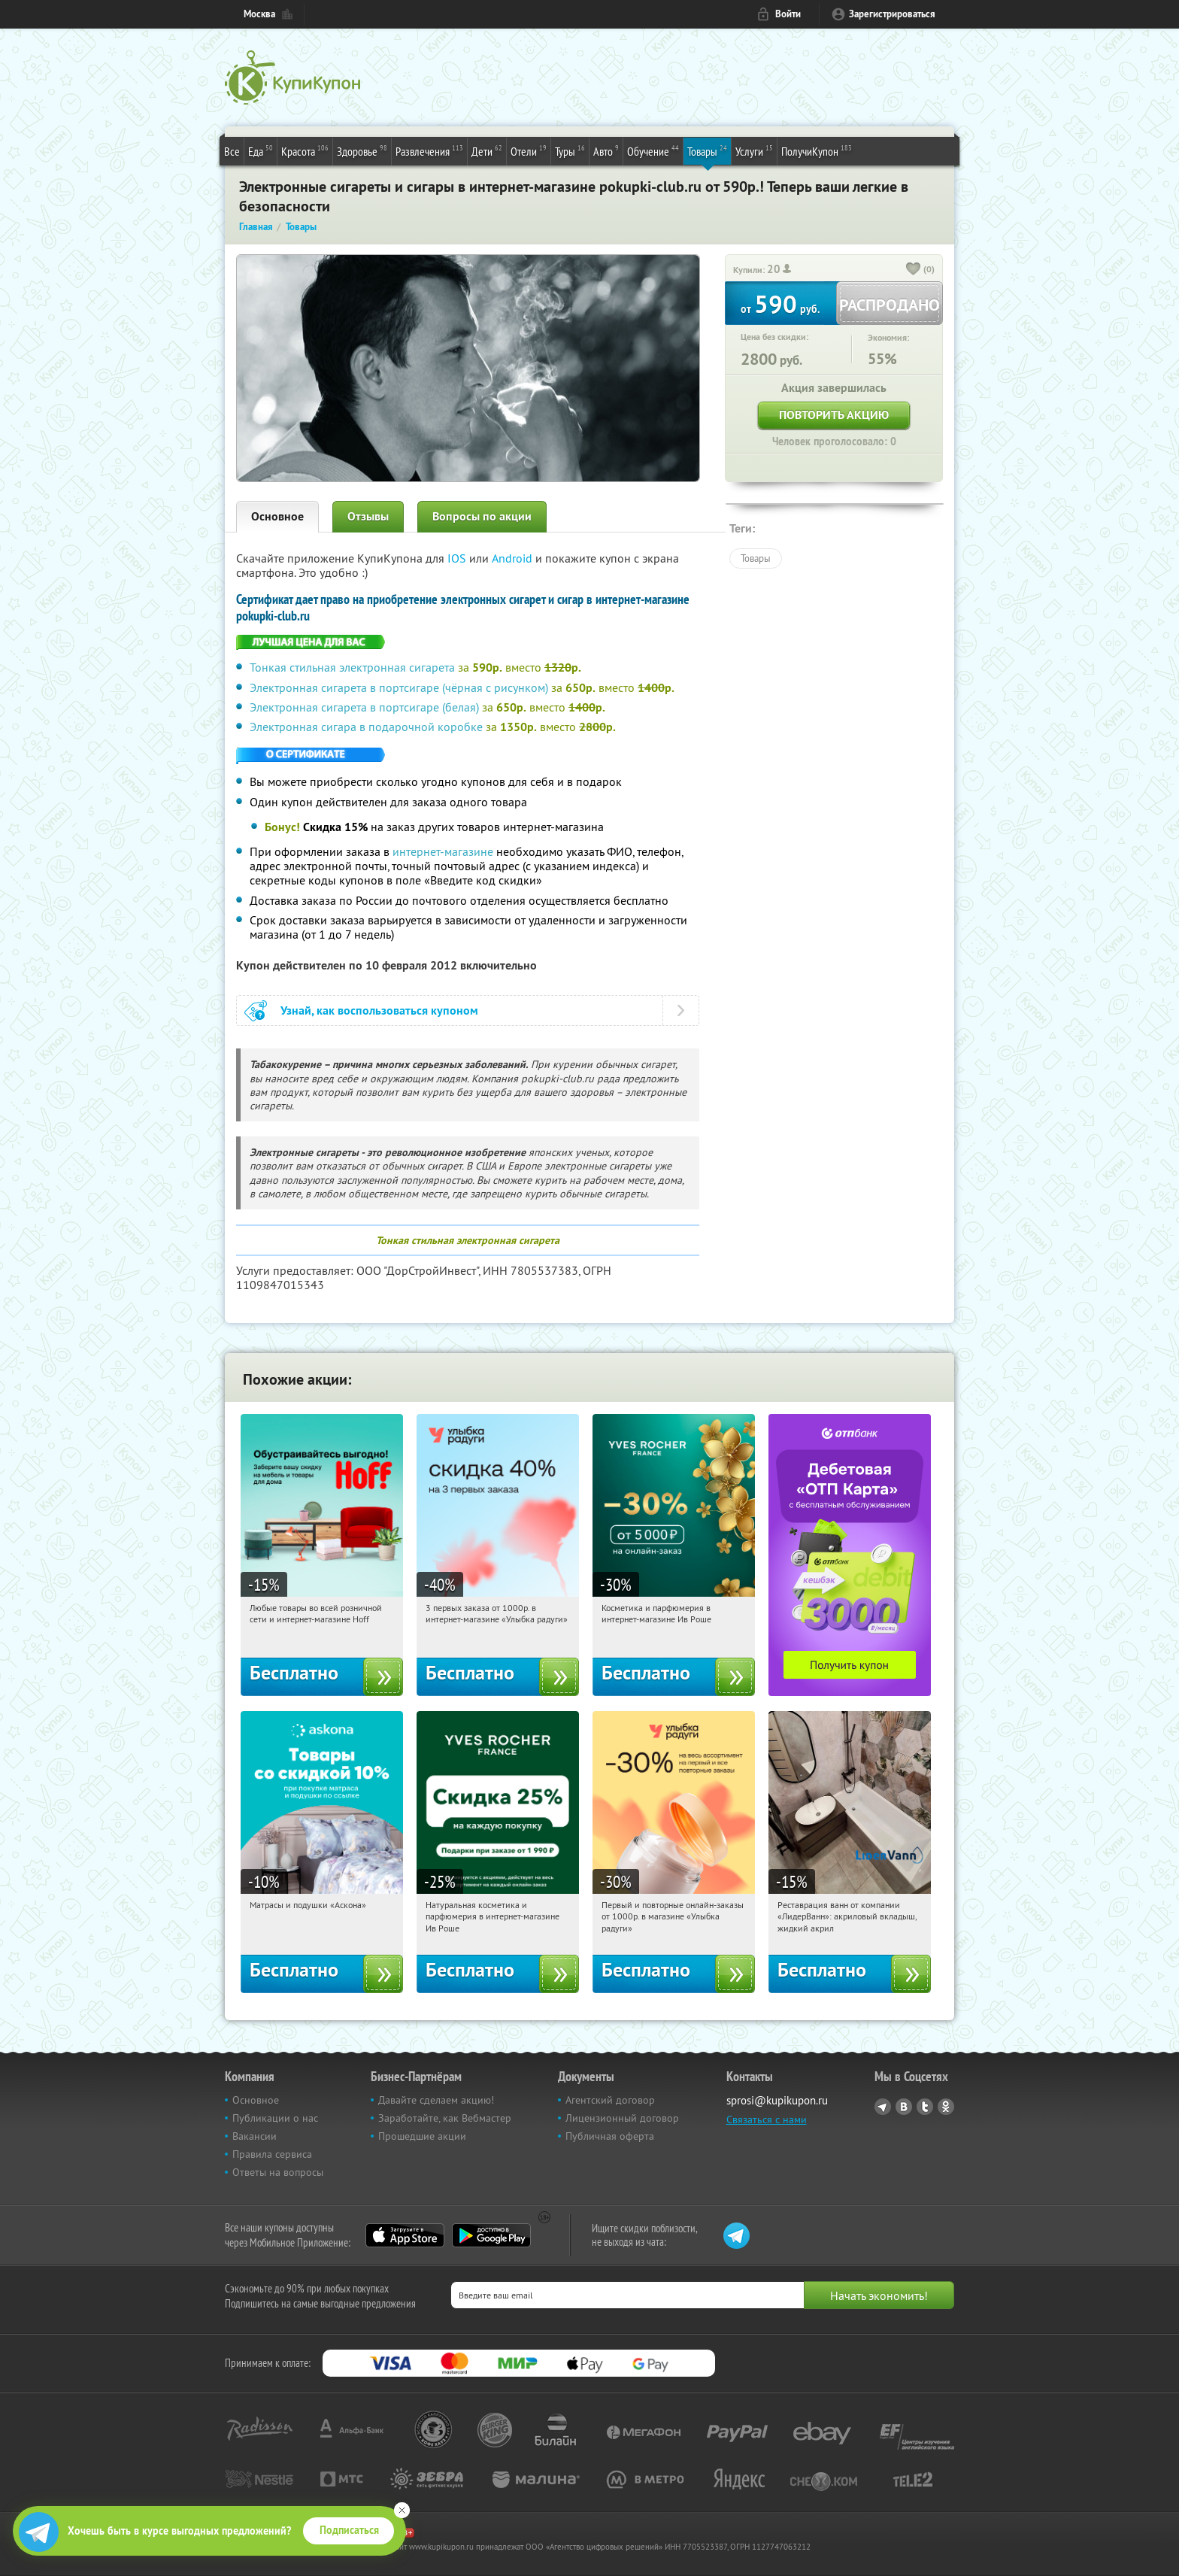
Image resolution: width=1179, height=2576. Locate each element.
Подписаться (349, 2530)
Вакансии (254, 2136)
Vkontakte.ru (904, 2106)
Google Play (491, 2235)
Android (513, 558)
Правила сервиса (272, 2154)
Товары (707, 150)
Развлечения (429, 150)
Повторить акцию (834, 415)
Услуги (754, 150)
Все (232, 151)
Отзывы (368, 516)
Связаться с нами (766, 2119)
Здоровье (362, 150)
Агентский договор (610, 2100)
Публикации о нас (275, 2118)
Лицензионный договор (622, 2118)
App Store (404, 2235)
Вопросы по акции (482, 516)
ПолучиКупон (816, 150)
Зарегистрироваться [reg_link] (892, 14)
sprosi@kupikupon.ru (777, 2100)
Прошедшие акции (422, 2136)
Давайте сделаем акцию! (436, 2100)
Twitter (925, 2106)
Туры (570, 150)
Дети (486, 150)
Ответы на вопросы (277, 2172)
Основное (277, 516)
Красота (305, 150)
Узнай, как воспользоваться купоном (379, 1010)
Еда (260, 150)
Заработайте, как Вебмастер (444, 2118)
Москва (259, 14)
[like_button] (913, 270)
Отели (529, 150)
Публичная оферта (609, 2136)
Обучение (653, 150)
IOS (458, 558)
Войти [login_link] (788, 14)
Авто (606, 150)
